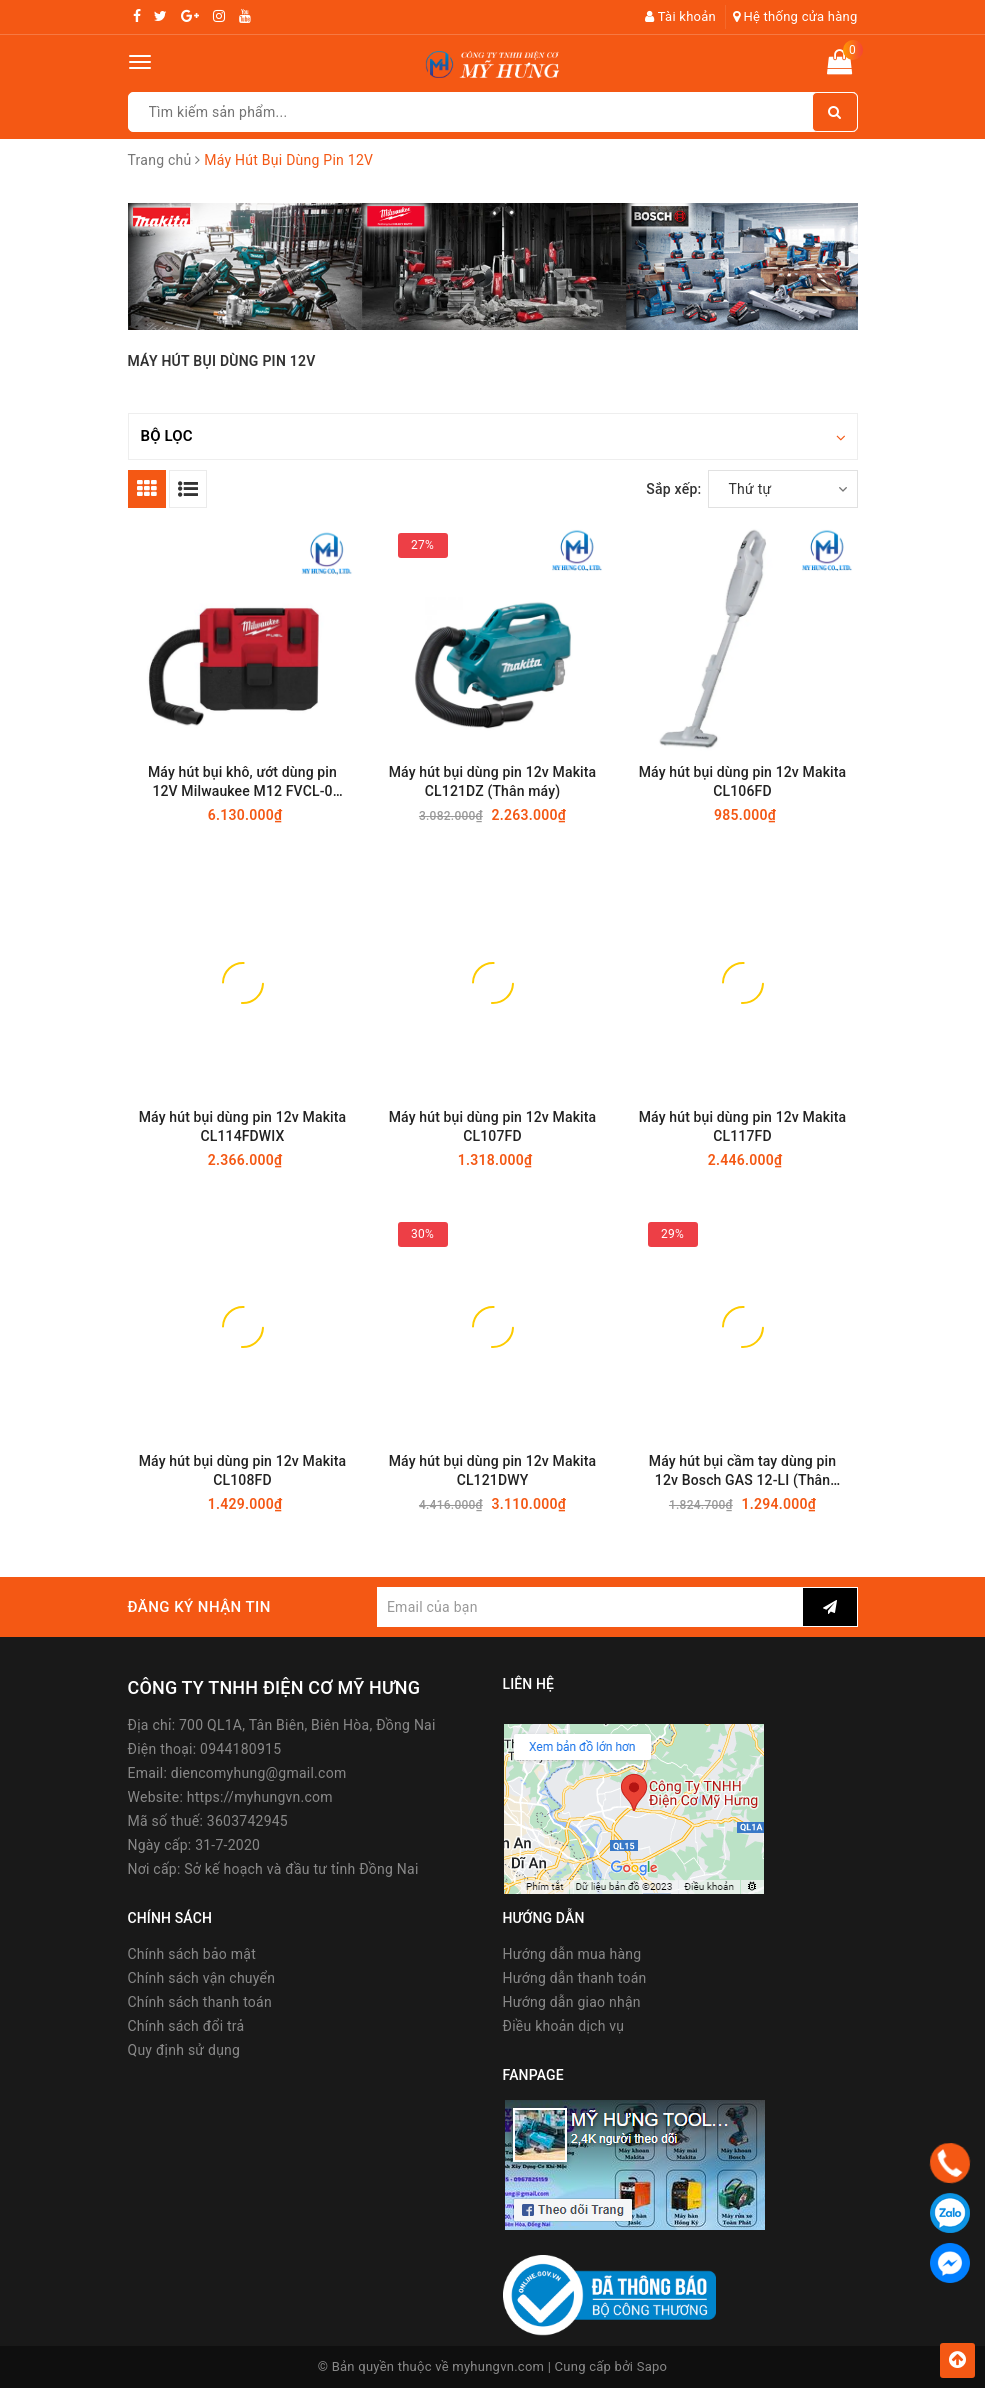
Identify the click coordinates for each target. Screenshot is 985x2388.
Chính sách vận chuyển (202, 1978)
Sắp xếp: (673, 489)
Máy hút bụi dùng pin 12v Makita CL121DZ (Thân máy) (493, 781)
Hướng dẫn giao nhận (572, 2002)
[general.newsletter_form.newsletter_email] (590, 1607)
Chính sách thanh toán (200, 2002)
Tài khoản (680, 16)
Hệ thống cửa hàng (795, 16)
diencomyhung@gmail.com (259, 1773)
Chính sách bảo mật (192, 1954)
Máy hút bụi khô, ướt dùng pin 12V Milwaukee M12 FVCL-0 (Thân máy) (242, 782)
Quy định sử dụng (184, 2050)
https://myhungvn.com (260, 1797)
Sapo (652, 2366)
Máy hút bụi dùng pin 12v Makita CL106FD (743, 781)
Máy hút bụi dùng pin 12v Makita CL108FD (243, 1470)
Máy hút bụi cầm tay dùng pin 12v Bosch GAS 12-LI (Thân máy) (742, 1471)
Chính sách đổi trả (186, 2026)
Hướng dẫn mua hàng (572, 1954)
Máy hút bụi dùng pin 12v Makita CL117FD (743, 1126)
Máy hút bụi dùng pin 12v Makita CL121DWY (493, 1470)
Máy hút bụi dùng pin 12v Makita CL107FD (493, 1126)
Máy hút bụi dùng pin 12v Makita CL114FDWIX (243, 1126)
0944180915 (240, 1749)
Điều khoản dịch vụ (564, 2026)
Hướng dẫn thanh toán (575, 1978)
